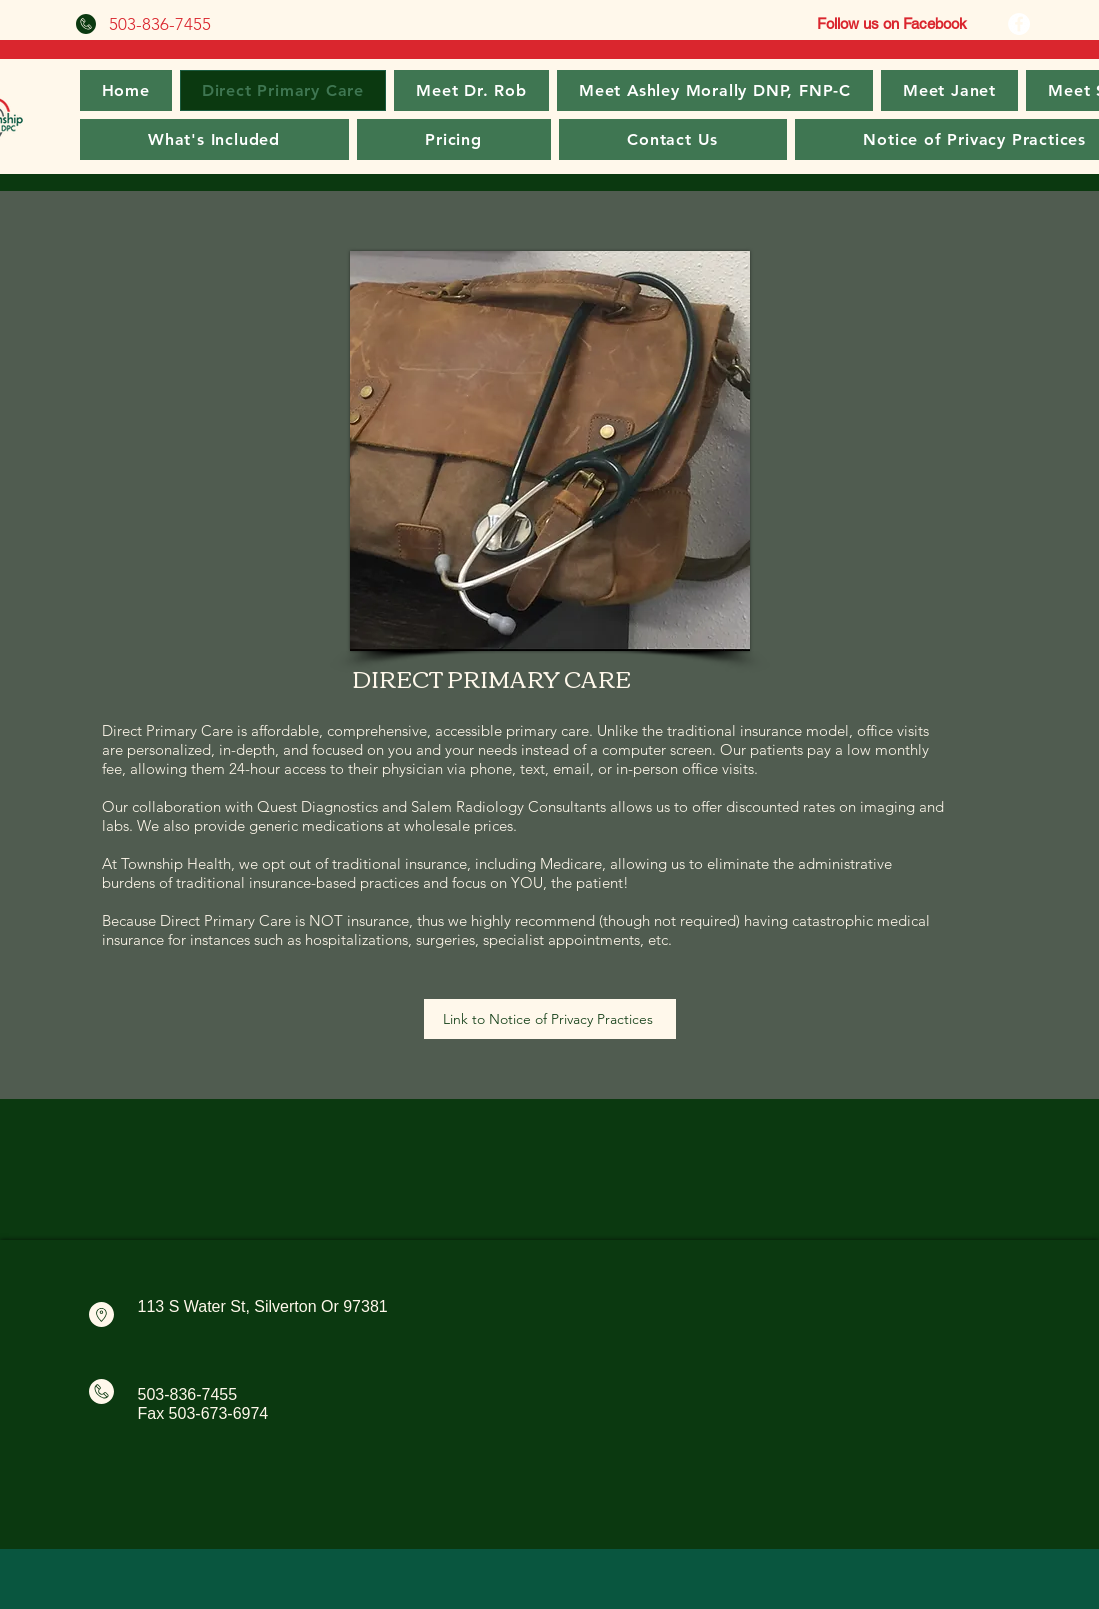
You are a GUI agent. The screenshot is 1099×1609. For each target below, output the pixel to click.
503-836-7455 (188, 1394)
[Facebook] (1019, 24)
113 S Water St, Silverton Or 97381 (263, 1306)
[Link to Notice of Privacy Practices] (550, 1019)
